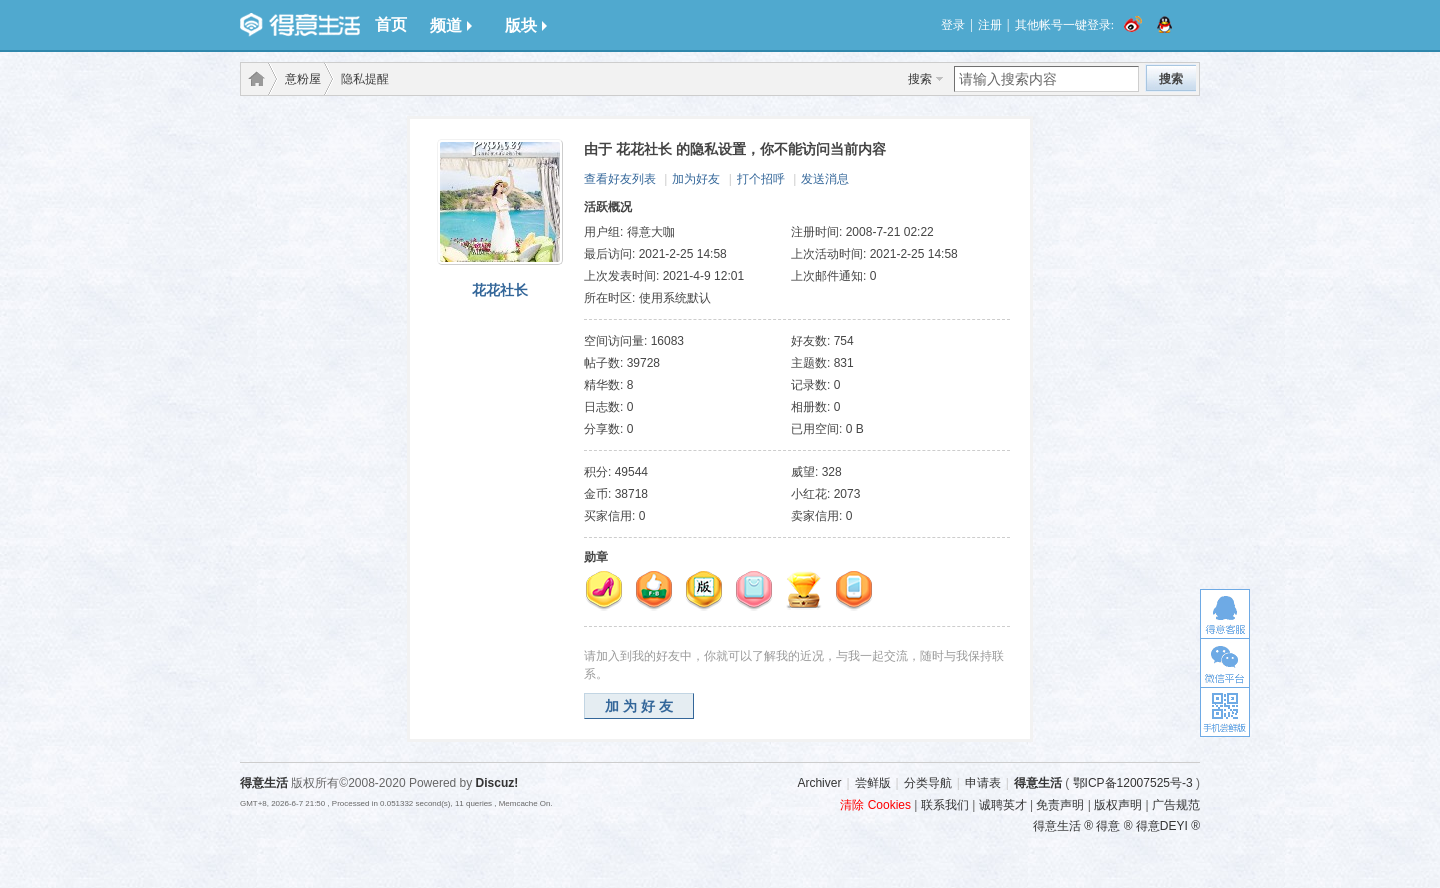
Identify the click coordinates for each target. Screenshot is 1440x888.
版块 (526, 25)
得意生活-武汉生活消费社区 (253, 79)
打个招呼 (761, 179)
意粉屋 (303, 79)
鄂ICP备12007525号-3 (1133, 783)
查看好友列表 (620, 179)
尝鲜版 (873, 783)
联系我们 (945, 805)
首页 (391, 24)
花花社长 (500, 290)
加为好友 (696, 179)
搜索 (920, 79)
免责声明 (1060, 805)
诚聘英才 (1003, 805)
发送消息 (825, 179)
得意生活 (1038, 783)
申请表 (983, 783)
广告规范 (1176, 805)
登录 (953, 25)
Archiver (819, 783)
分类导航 (928, 783)
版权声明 (1118, 805)
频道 (451, 25)
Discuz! (497, 783)
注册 (990, 25)
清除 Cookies (875, 805)
